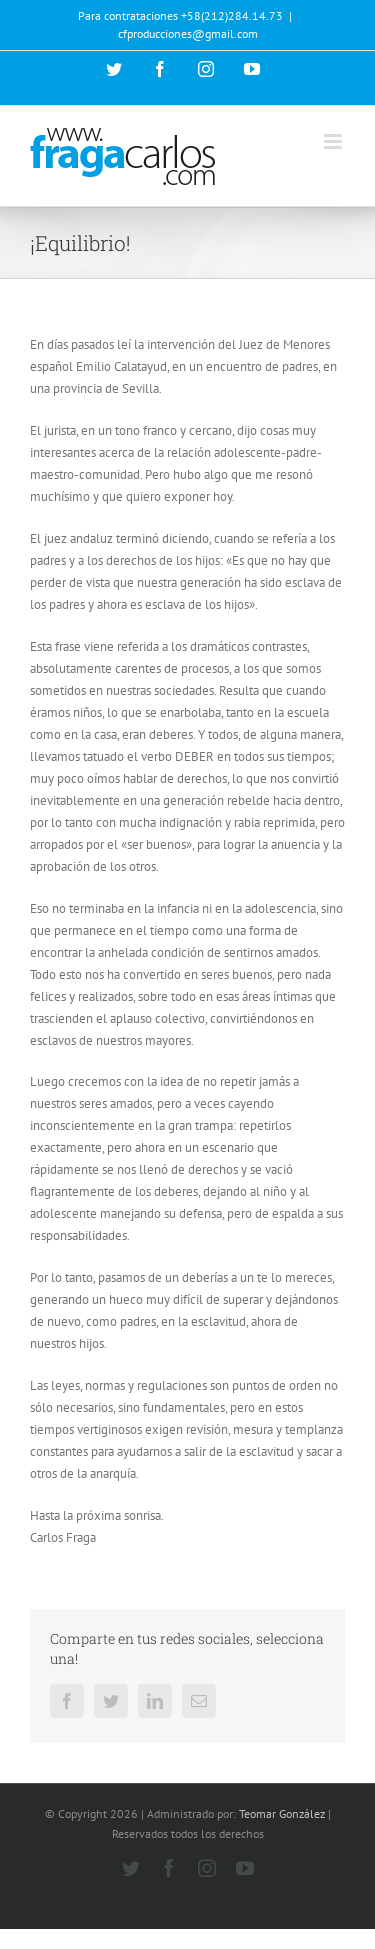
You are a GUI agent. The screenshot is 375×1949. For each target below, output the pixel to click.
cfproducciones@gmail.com (188, 33)
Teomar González (282, 1813)
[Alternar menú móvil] (334, 141)
